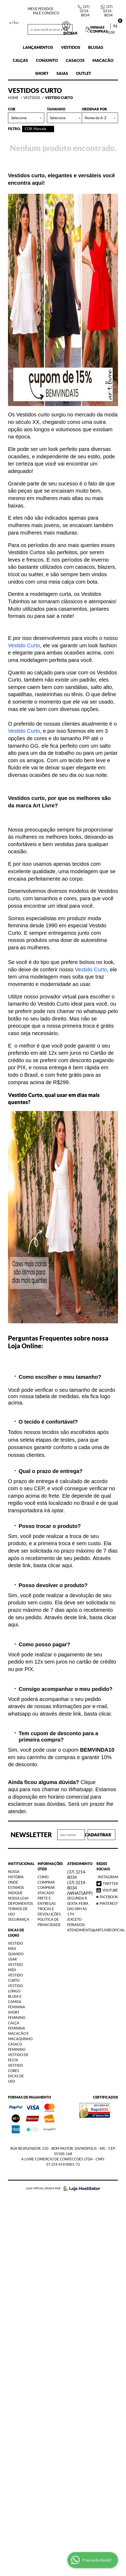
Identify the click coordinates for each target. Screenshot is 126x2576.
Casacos (75, 60)
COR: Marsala (35, 129)
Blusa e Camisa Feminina (16, 2002)
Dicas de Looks (16, 1932)
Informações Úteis (48, 1866)
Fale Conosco (46, 13)
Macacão (102, 60)
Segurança (18, 1920)
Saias (62, 73)
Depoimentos (20, 1904)
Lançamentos (38, 47)
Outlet (83, 73)
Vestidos (70, 47)
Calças (20, 60)
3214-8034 (85, 11)
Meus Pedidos (40, 9)
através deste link (60, 1714)
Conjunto (47, 60)
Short (41, 73)
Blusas (95, 47)
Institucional (19, 1864)
